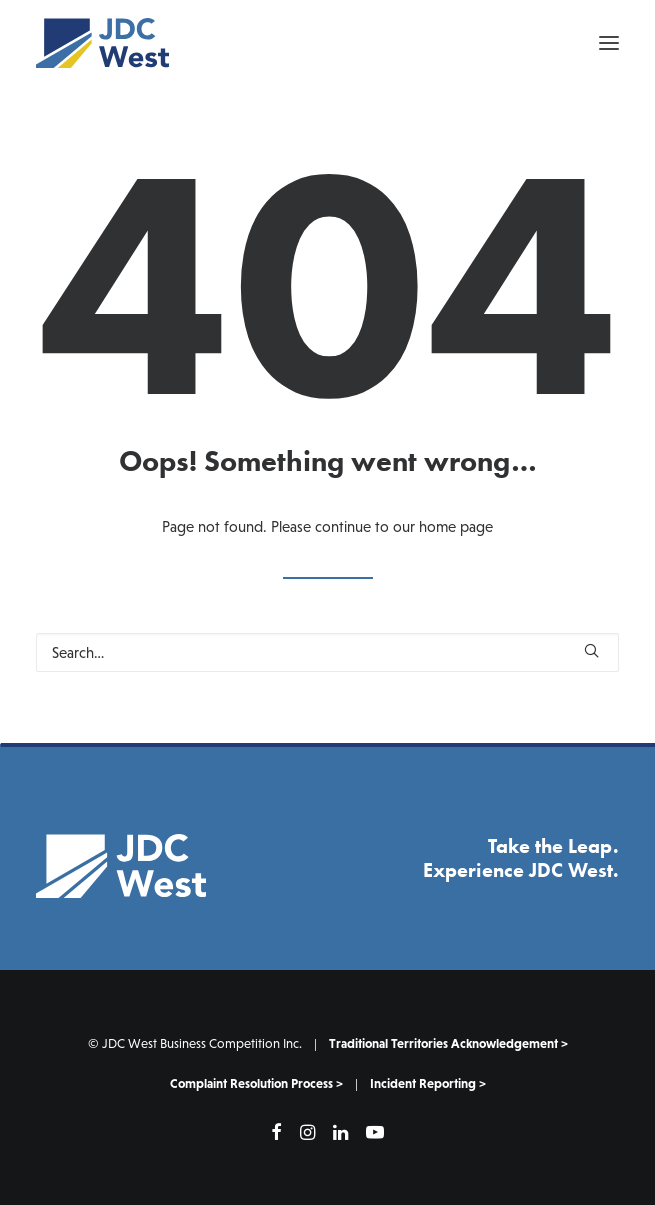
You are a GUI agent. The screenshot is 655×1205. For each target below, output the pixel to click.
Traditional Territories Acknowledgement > (448, 1043)
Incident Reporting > (428, 1083)
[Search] (327, 652)
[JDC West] (102, 43)
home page (456, 526)
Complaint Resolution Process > (256, 1083)
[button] (609, 43)
